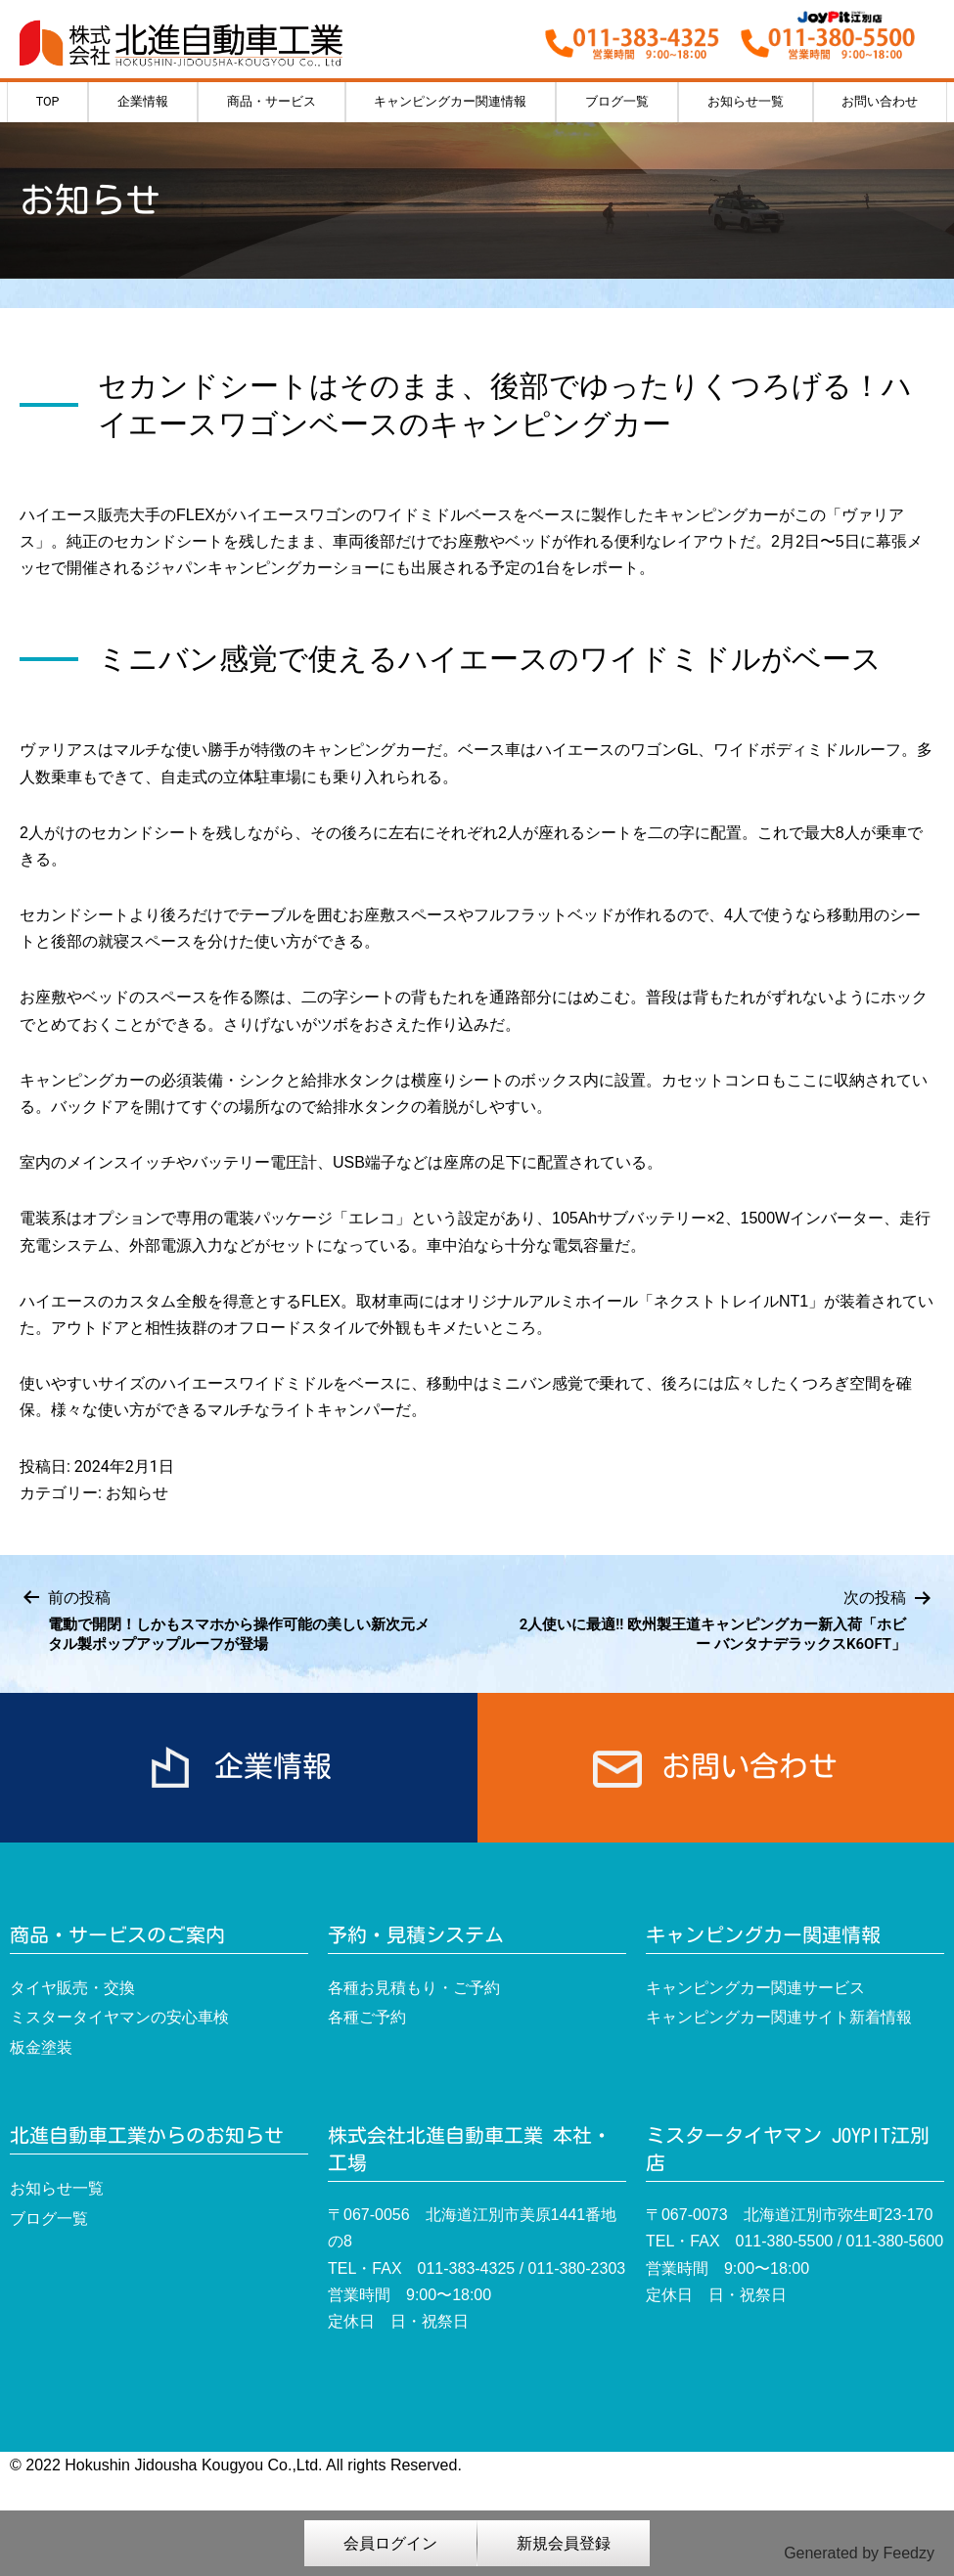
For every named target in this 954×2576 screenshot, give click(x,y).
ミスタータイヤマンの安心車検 (119, 2017)
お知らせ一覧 (745, 101)
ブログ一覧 (617, 101)
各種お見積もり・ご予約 (414, 1987)
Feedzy (909, 2553)
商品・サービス (271, 101)
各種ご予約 (367, 2017)
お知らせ (137, 1493)
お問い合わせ (879, 101)
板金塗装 (41, 2047)
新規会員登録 (564, 2543)
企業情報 (142, 101)
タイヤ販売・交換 (72, 1987)
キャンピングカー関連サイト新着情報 (779, 2017)
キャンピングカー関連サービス (755, 1987)
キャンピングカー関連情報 (450, 101)
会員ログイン (390, 2543)
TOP (48, 101)
